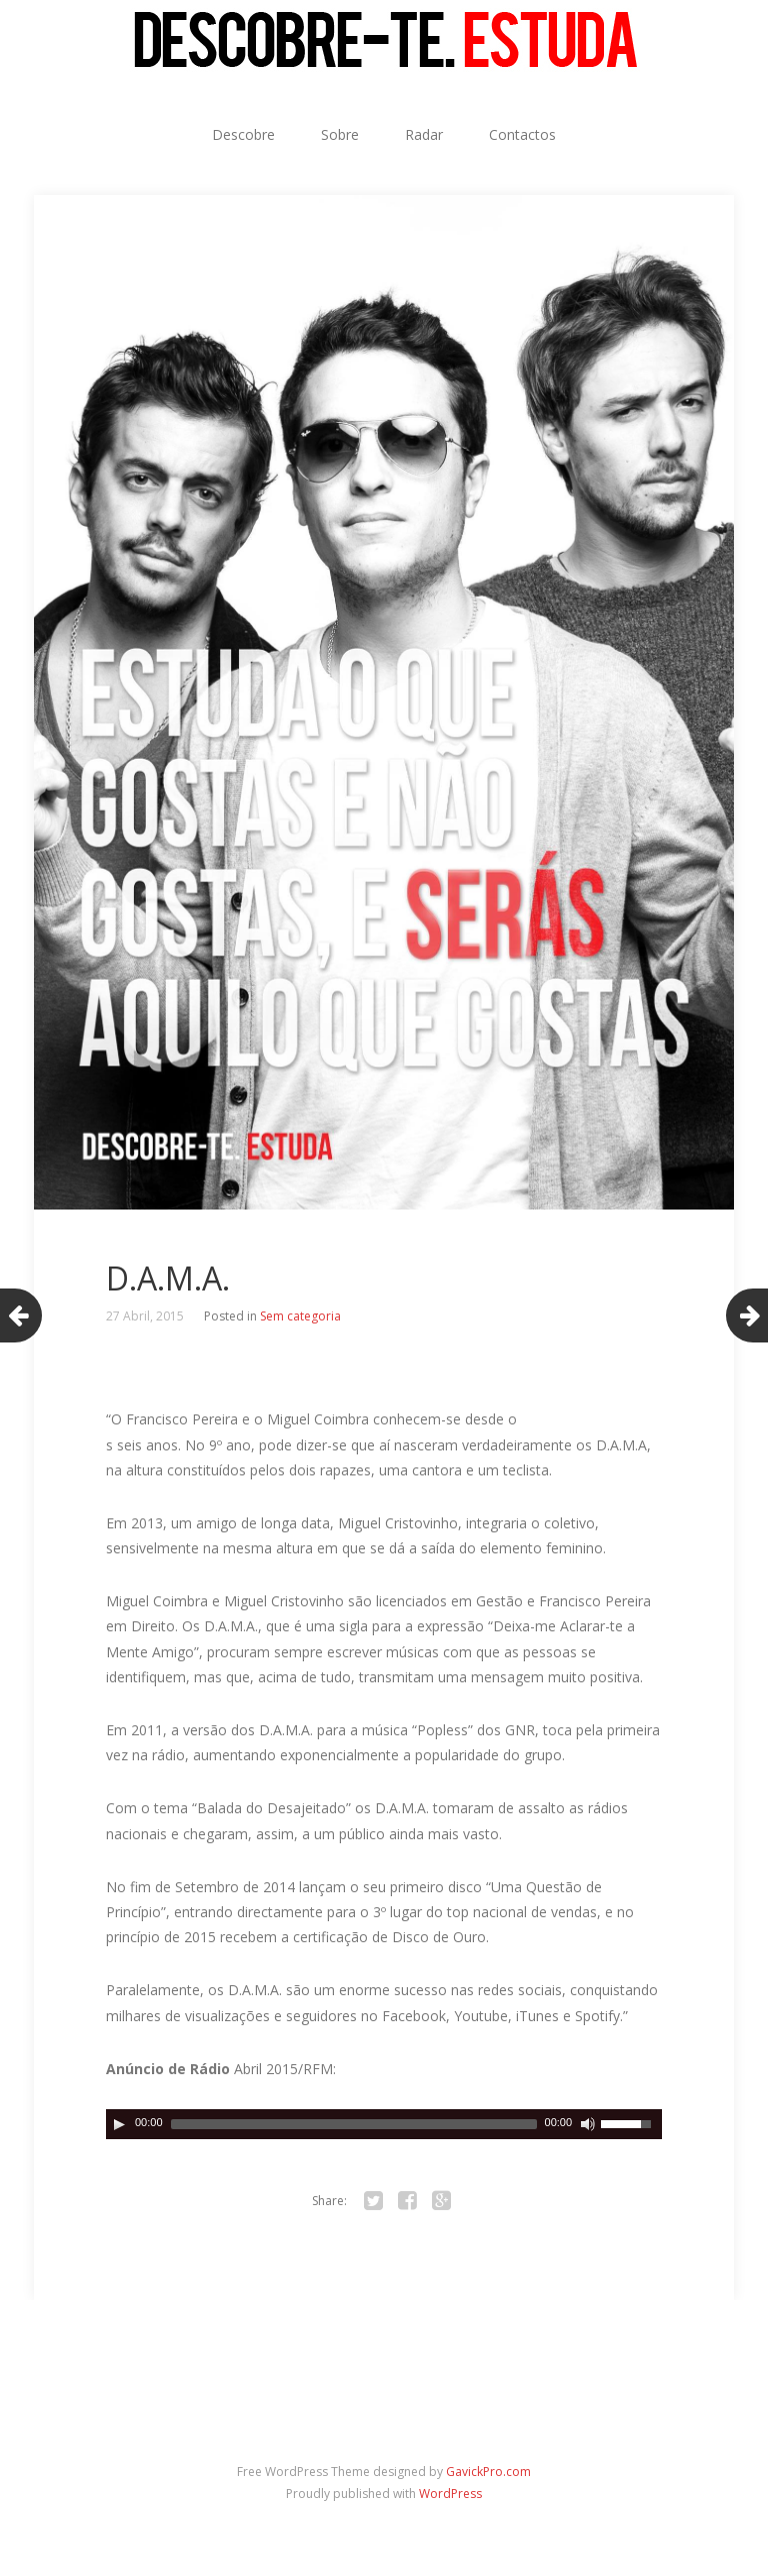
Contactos (522, 134)
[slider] (354, 2124)
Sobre (340, 134)
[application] (384, 2124)
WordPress (450, 2493)
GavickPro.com (488, 2471)
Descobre (243, 134)
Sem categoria (300, 1315)
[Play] (119, 2124)
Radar (424, 134)
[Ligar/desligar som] (588, 2124)
